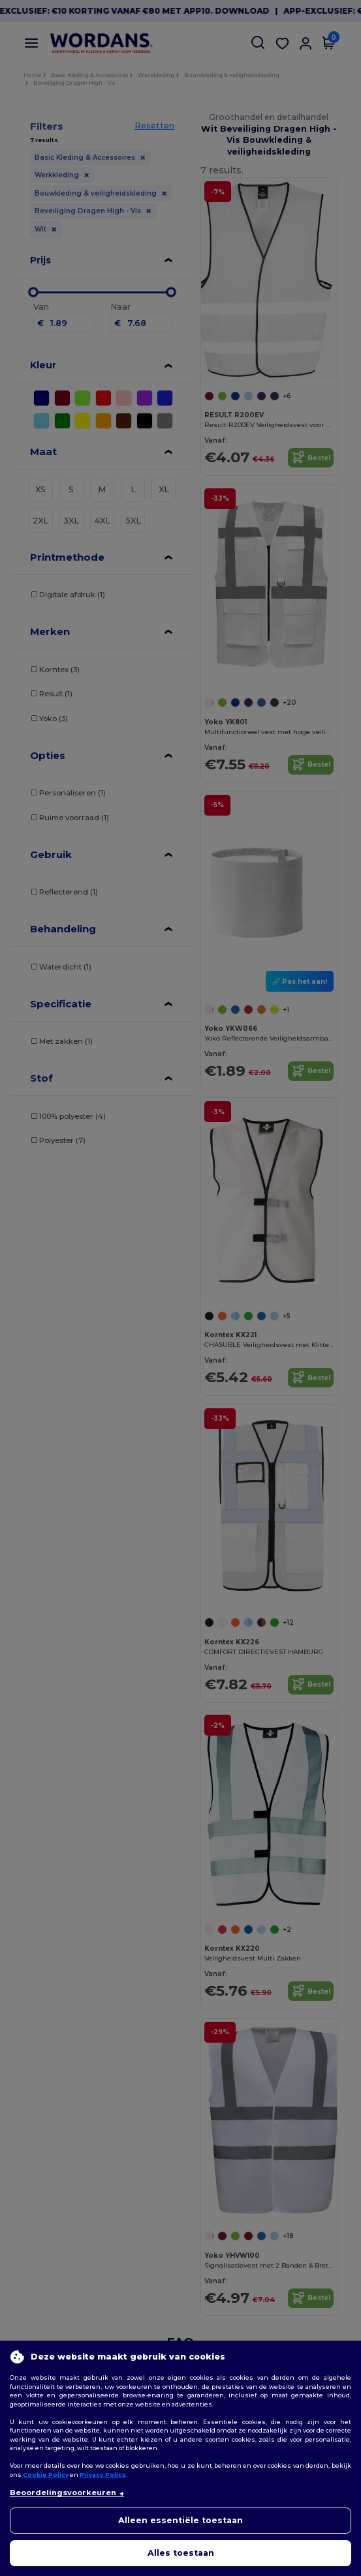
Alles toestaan (181, 2553)
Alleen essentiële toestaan (180, 2520)
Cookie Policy (46, 2474)
